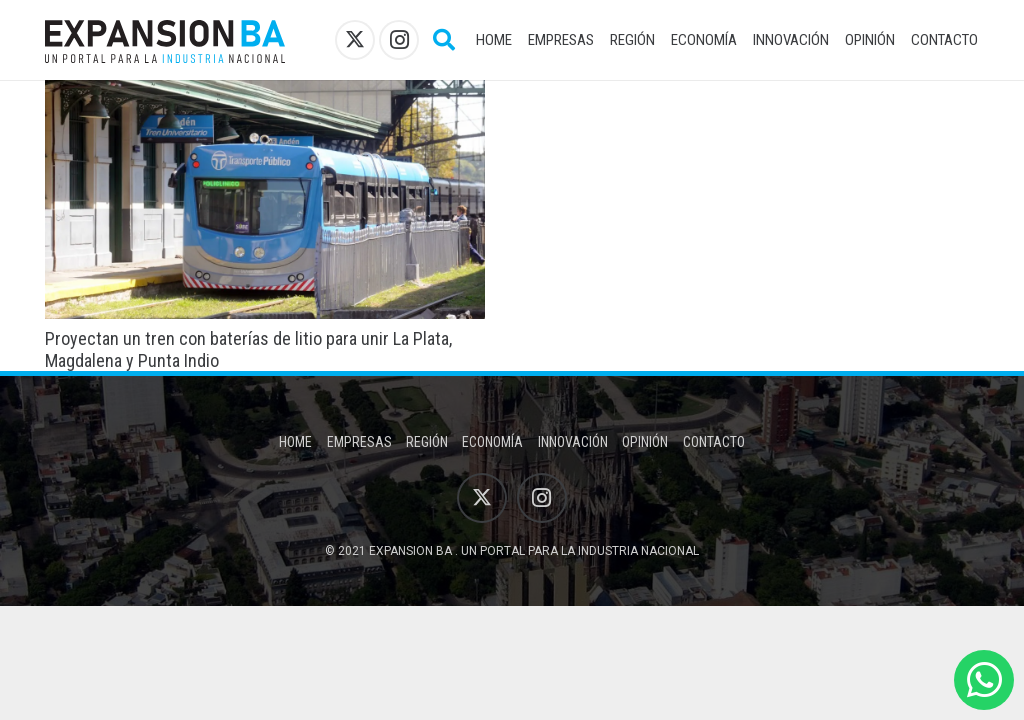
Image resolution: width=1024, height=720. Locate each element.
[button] (443, 40)
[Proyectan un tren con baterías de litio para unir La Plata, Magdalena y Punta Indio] (265, 93)
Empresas (359, 442)
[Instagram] (399, 40)
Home (295, 442)
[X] (355, 40)
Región (427, 442)
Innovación (573, 442)
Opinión (645, 442)
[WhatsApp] (984, 680)
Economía (492, 442)
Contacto (714, 442)
